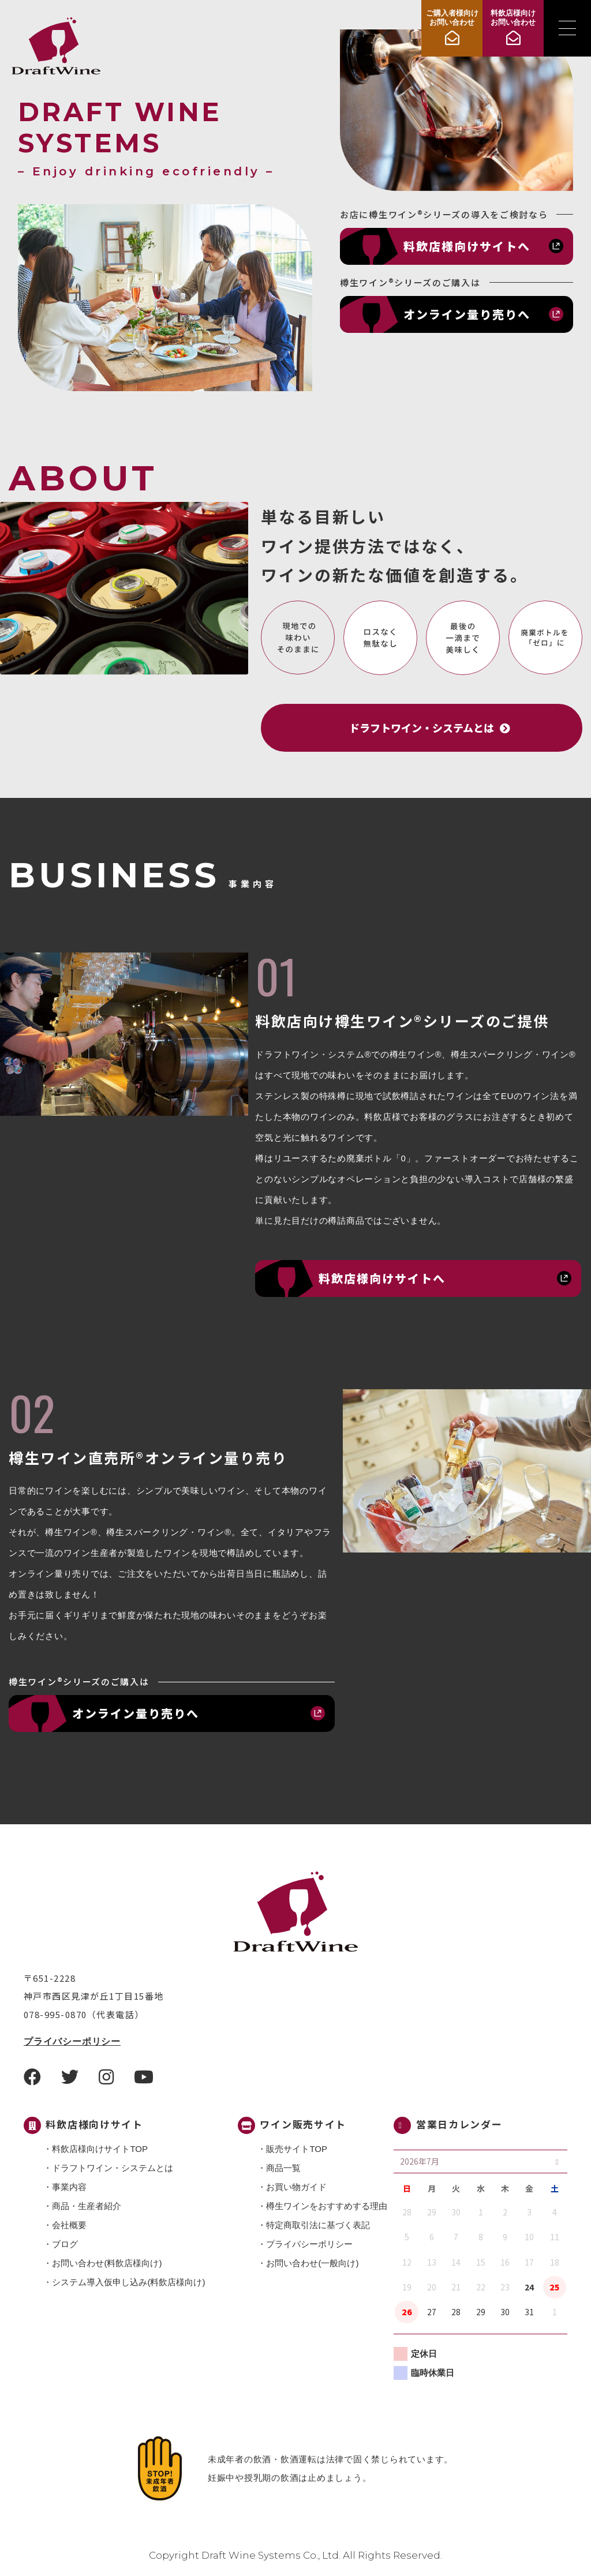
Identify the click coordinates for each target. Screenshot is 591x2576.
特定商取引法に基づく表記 (318, 2225)
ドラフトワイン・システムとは (112, 2168)
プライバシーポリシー (72, 2041)
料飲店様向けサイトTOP (100, 2149)
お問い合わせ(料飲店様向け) (107, 2263)
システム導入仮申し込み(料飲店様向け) (128, 2282)
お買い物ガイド (296, 2187)
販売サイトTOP (296, 2149)
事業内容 (69, 2187)
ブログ (65, 2244)
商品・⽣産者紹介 (86, 2206)
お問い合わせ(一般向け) (312, 2263)
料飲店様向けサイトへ (466, 246)
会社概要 (69, 2225)
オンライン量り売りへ (466, 314)
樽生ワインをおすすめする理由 (326, 2206)
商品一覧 (283, 2168)
